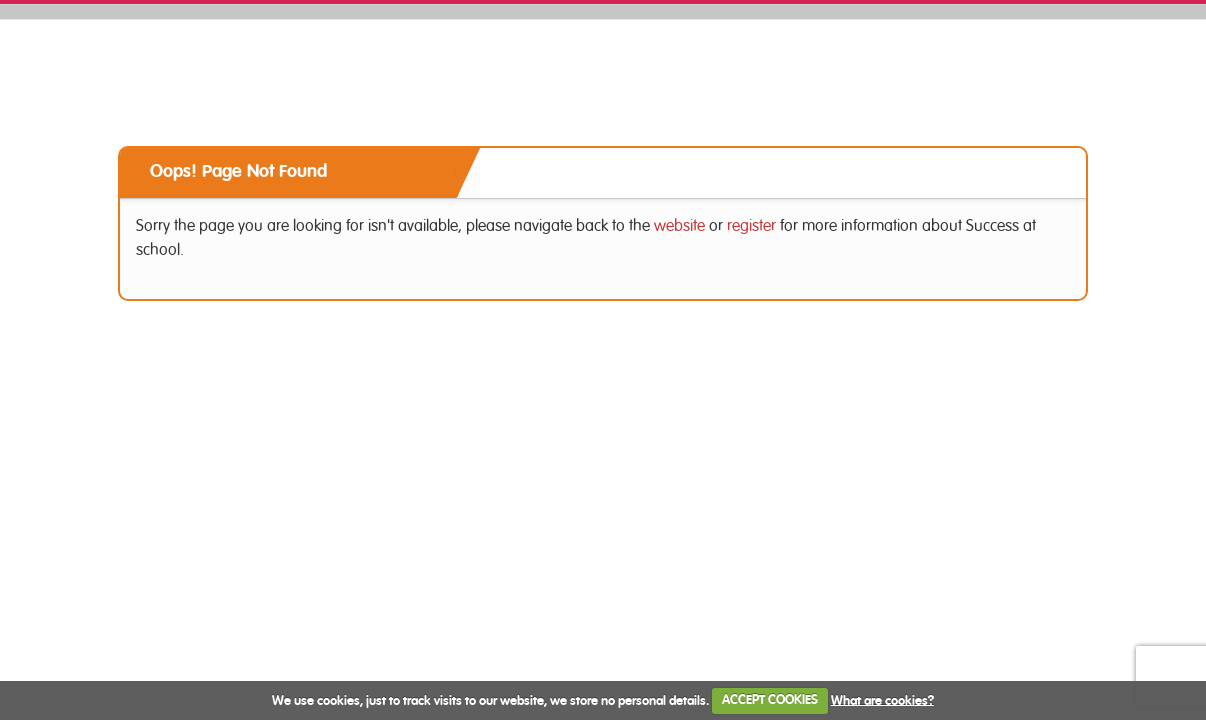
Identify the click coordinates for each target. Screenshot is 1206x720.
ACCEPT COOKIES (770, 700)
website (679, 226)
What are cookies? (882, 700)
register (751, 226)
